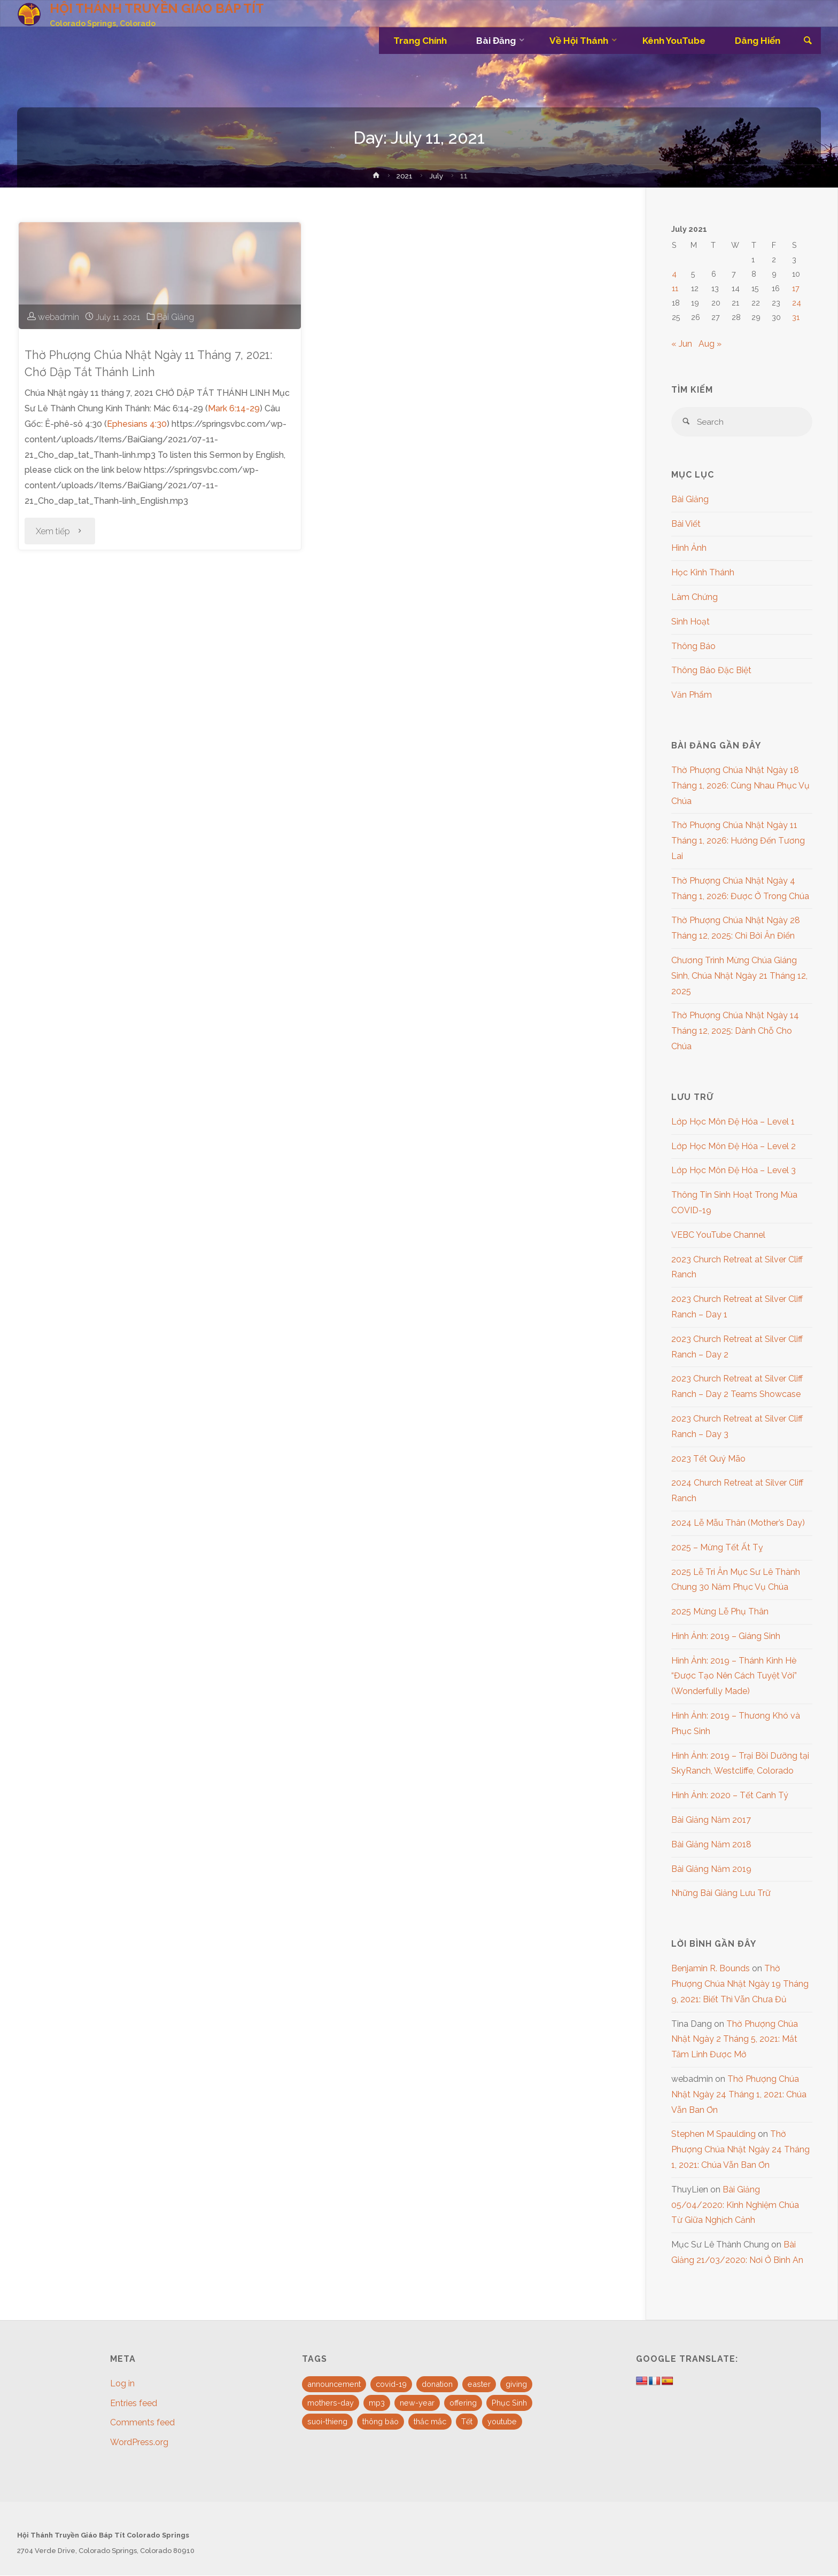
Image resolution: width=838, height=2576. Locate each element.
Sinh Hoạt (690, 622)
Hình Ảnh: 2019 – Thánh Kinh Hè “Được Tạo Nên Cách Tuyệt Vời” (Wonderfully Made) (734, 1676)
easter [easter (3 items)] (479, 2384)
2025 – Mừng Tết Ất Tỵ (717, 1548)
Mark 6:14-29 (234, 408)
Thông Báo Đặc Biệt (711, 671)
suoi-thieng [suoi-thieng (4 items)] (327, 2421)
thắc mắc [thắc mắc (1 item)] (430, 2421)
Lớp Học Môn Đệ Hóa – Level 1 (733, 1122)
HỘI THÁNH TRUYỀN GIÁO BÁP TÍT (157, 8)
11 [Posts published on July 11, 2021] (675, 288)
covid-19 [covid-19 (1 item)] (391, 2384)
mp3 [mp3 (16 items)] (377, 2403)
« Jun (681, 344)
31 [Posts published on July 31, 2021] (796, 317)
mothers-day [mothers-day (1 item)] (330, 2403)
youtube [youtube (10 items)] (502, 2421)
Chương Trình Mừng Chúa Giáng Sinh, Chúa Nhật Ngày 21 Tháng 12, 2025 (739, 976)
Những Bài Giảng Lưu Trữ (721, 1894)
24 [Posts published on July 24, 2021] (796, 302)
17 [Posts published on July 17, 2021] (796, 288)
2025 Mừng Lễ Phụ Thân (720, 1612)
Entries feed (133, 2404)
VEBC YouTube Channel (718, 1235)
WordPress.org (139, 2443)
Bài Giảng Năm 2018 (711, 1845)
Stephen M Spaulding (713, 2135)
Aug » (710, 344)
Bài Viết (686, 524)
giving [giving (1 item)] (516, 2384)
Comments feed (142, 2423)
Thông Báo (693, 647)
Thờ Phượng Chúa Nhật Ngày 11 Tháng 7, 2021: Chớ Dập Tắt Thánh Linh (156, 363)
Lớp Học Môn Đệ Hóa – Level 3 (733, 1171)
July (437, 175)
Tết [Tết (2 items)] (466, 2421)
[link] (807, 41)
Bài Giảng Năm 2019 (711, 1869)
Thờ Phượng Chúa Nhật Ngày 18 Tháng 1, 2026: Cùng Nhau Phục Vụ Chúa (740, 786)
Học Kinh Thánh (702, 573)
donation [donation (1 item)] (437, 2384)
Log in (122, 2384)
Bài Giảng (176, 316)
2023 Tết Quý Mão (708, 1459)
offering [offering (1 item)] (463, 2403)
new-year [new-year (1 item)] (417, 2403)
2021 (405, 175)
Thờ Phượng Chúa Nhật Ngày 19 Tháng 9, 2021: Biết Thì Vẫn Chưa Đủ (740, 1984)
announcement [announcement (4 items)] (334, 2384)
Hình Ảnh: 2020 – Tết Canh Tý (729, 1796)
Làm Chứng (694, 598)
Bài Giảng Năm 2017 (711, 1821)
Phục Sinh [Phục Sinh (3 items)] (509, 2403)
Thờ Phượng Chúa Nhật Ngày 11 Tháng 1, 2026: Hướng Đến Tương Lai (738, 841)
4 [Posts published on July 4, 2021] (674, 273)
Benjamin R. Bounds (710, 1969)
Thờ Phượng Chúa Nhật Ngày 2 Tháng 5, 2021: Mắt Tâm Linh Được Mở (734, 2039)
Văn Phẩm (691, 696)
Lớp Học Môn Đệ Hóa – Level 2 (733, 1147)
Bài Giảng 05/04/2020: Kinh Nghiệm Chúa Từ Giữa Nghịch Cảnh (735, 2205)
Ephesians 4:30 (137, 424)
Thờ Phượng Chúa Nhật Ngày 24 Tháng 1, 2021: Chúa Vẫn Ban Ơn (738, 2095)
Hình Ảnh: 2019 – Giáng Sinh (725, 1637)
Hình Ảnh (689, 549)
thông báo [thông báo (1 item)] (380, 2421)
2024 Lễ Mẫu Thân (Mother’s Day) (738, 1523)
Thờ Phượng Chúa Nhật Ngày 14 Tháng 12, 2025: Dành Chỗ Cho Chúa (735, 1031)
